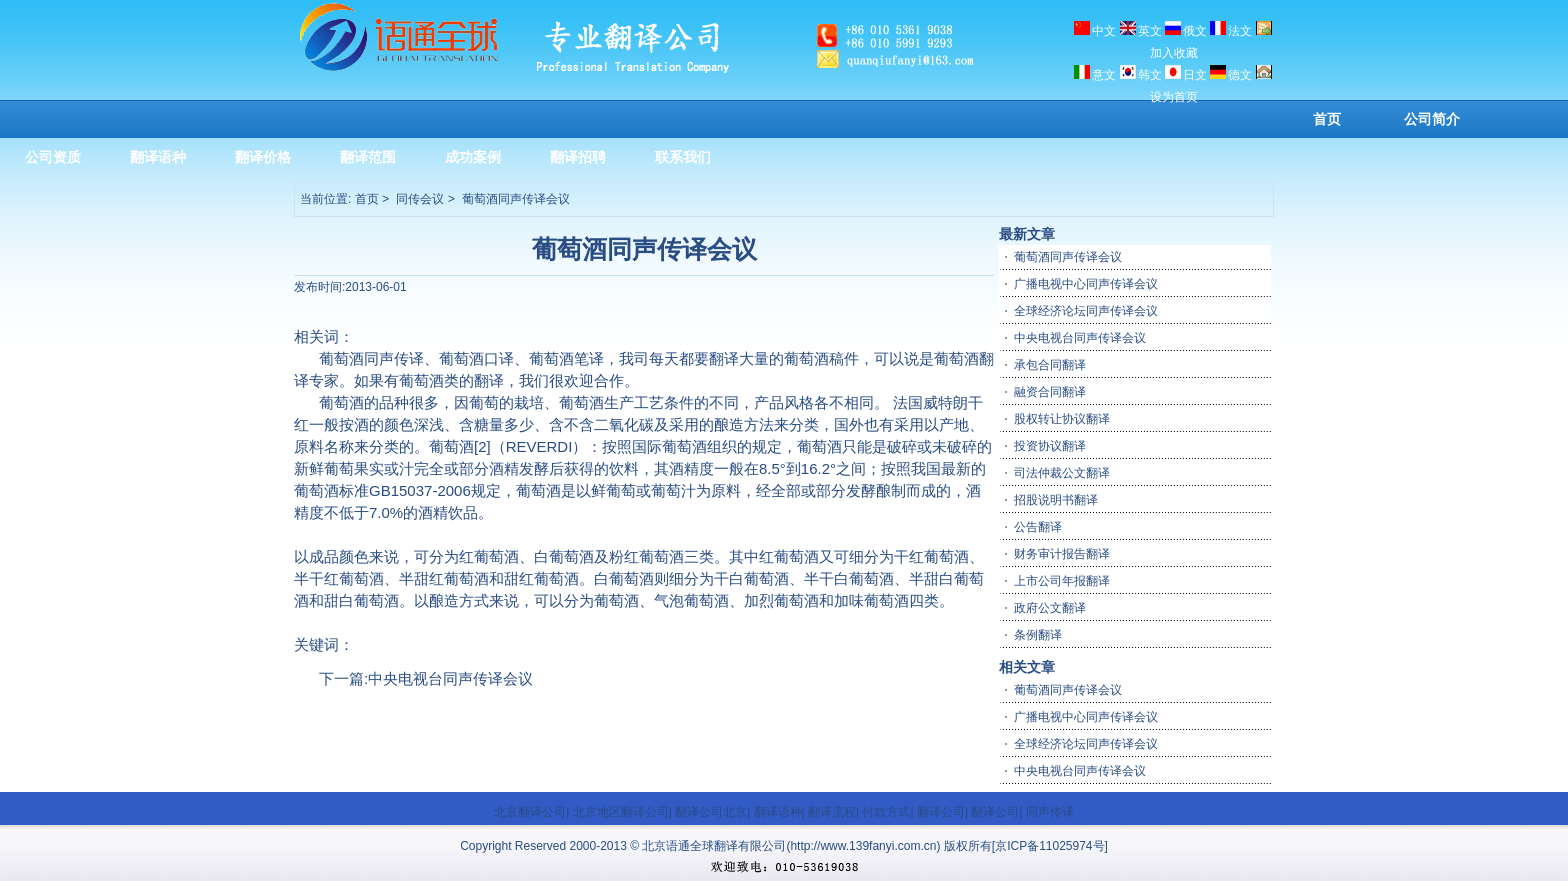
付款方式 (886, 811)
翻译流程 (832, 811)
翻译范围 (368, 157)
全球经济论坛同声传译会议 (1086, 310)
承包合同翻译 (1050, 364)
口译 (499, 357)
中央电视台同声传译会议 (450, 677)
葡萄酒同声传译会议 (1068, 256)
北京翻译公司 (530, 811)
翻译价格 (263, 157)
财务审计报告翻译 (1062, 553)
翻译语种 (158, 157)
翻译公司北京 (711, 811)
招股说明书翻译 (1056, 499)
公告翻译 (1038, 526)
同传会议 (420, 199)
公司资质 (53, 157)
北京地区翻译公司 (621, 811)
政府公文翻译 (1050, 607)
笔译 (589, 357)
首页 (1327, 119)
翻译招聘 (578, 157)
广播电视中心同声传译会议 (1086, 283)
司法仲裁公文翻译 (1062, 472)
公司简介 (1432, 119)
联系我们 (683, 157)
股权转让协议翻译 (1062, 418)
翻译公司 (941, 811)
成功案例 (473, 157)
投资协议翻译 (1050, 445)
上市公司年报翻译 (1062, 580)
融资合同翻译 (1050, 391)
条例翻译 (1038, 634)
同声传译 (1050, 811)
